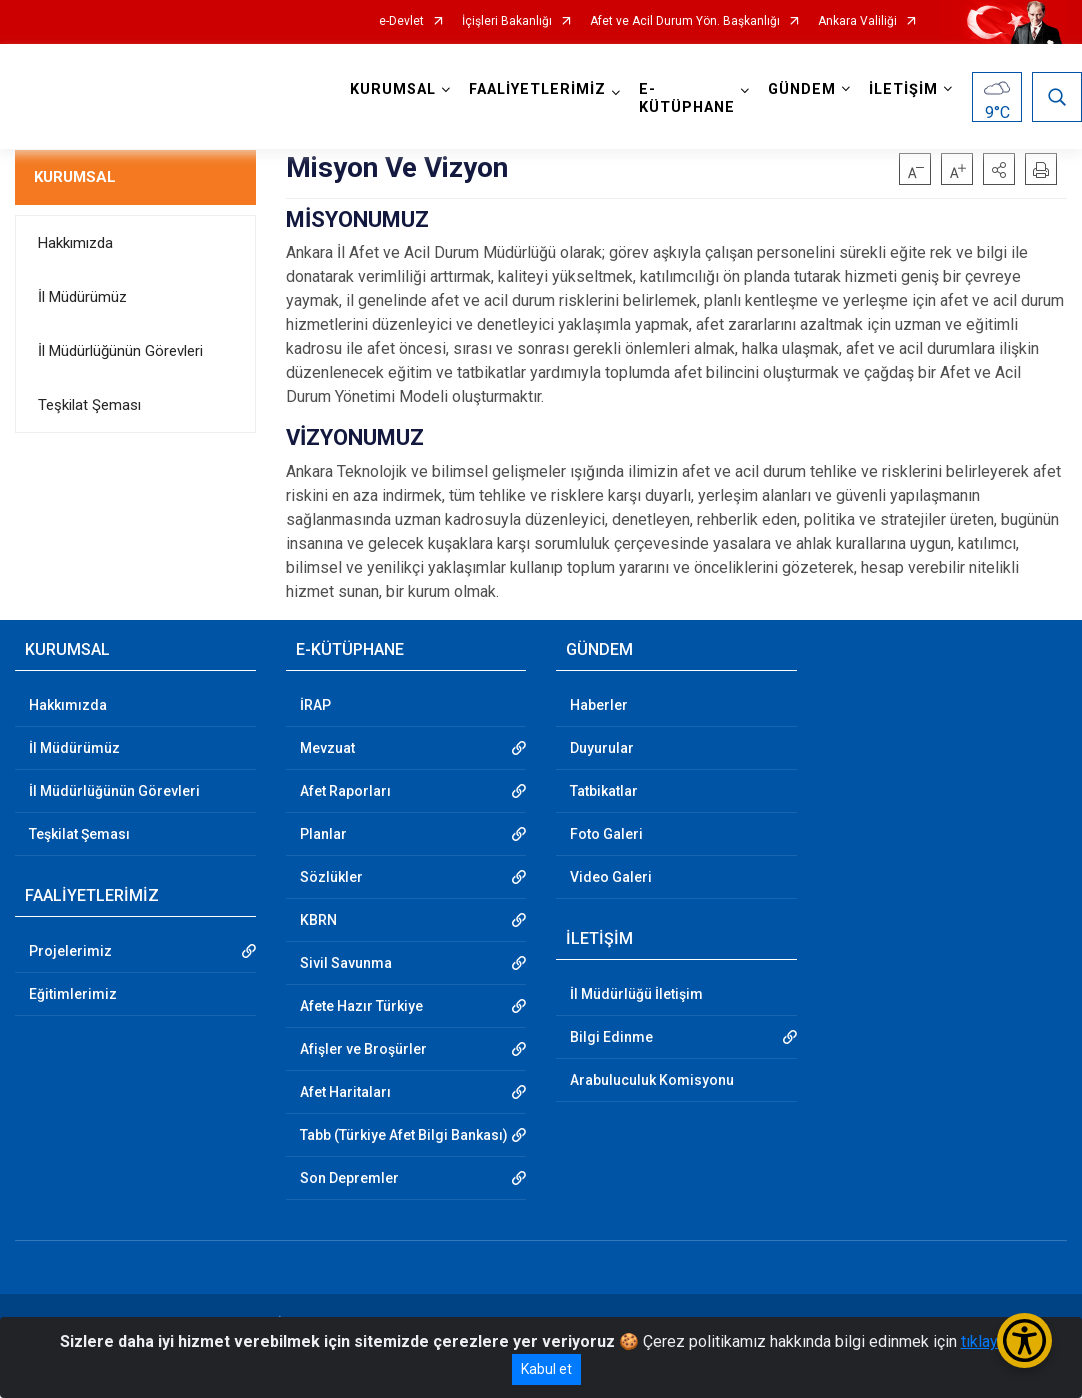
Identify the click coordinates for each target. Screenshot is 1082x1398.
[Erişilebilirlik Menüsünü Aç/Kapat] (1024, 1340)
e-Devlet (401, 21)
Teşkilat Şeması (89, 405)
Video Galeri (611, 877)
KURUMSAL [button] (393, 89)
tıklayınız (992, 1341)
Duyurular (602, 748)
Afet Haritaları (345, 1092)
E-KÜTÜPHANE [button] (687, 98)
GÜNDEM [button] (802, 89)
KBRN (318, 920)
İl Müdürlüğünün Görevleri (120, 351)
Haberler (599, 705)
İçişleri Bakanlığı (507, 21)
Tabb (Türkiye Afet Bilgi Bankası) (404, 1135)
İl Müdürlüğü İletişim (636, 994)
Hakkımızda (75, 243)
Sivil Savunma (346, 963)
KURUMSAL (75, 177)
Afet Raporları (345, 791)
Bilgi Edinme (611, 1037)
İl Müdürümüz (82, 297)
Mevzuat (327, 748)
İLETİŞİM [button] (903, 89)
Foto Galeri (606, 834)
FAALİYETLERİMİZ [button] (537, 89)
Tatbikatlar (604, 791)
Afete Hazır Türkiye (361, 1006)
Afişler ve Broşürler (363, 1049)
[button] (999, 169)
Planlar (323, 834)
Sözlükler (331, 877)
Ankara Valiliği (857, 21)
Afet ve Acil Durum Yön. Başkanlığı (685, 21)
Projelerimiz (70, 951)
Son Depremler (349, 1178)
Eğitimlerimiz (73, 994)
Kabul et (546, 1369)
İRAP (315, 705)
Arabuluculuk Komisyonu (652, 1080)
